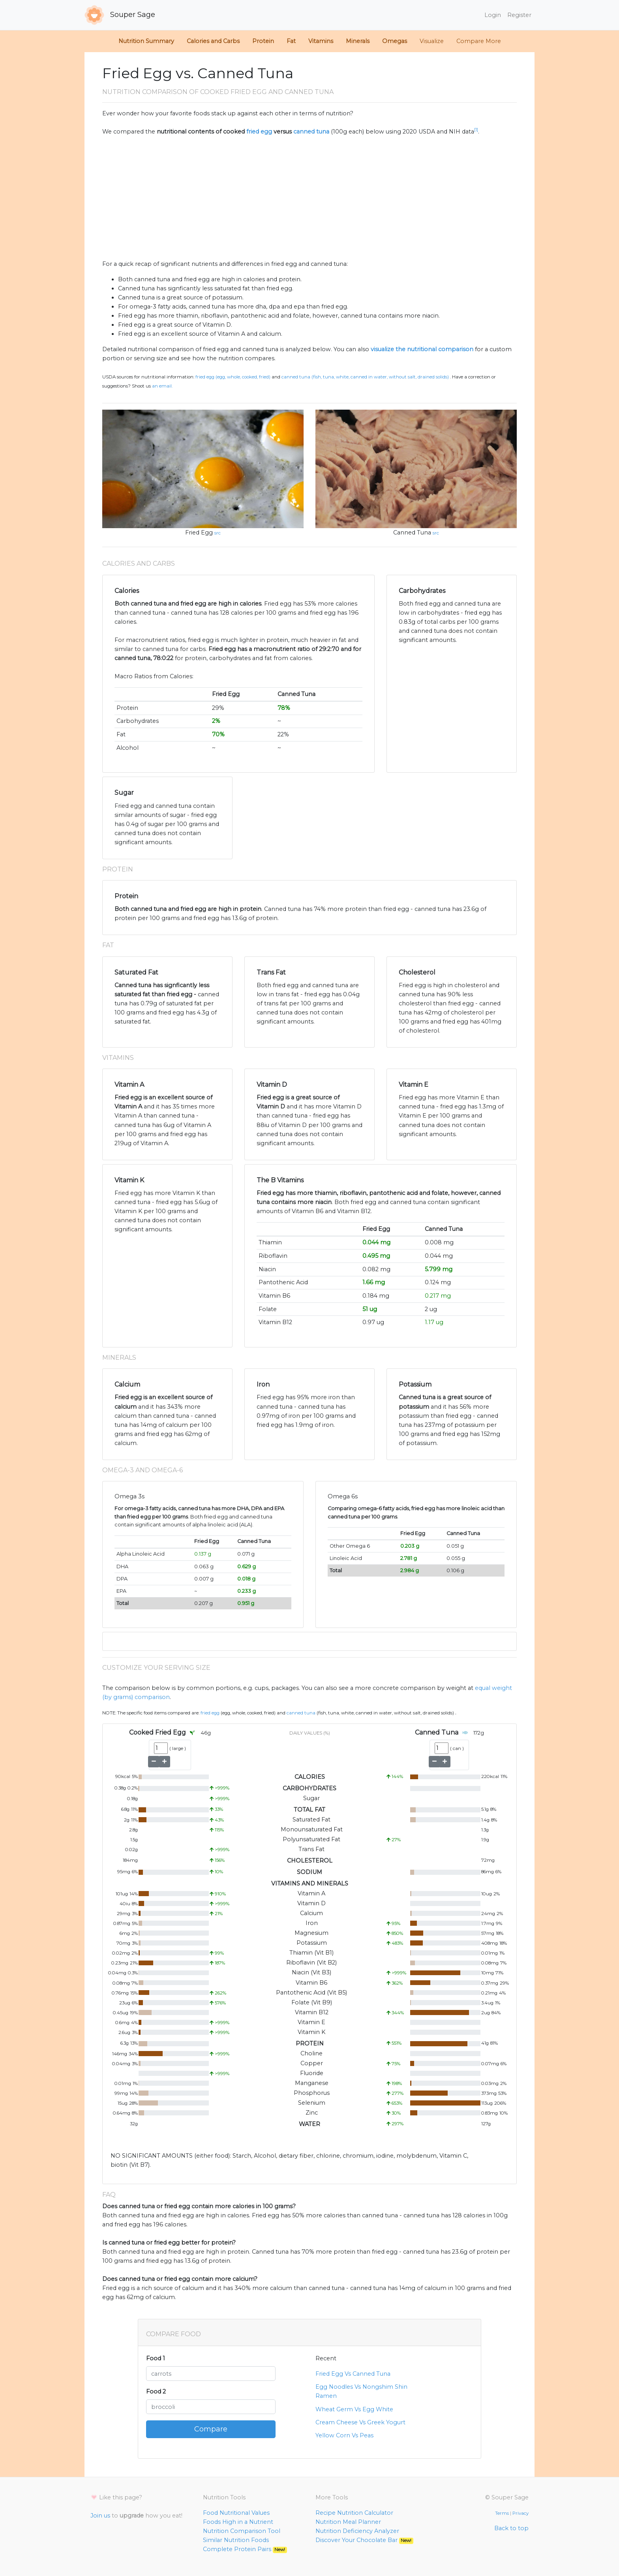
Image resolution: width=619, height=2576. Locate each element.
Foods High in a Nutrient (238, 2521)
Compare (210, 2429)
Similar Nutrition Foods (236, 2540)
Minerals (358, 41)
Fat (291, 41)
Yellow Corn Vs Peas (344, 2435)
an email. (162, 386)
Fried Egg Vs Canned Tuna (352, 2373)
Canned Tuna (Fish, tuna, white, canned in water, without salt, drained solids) (365, 377)
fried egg (259, 131)
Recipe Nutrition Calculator (354, 2512)
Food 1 (155, 2358)
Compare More (478, 41)
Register (519, 15)
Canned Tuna (412, 532)
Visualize (432, 41)
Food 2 (156, 2391)
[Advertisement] (309, 198)
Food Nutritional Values (236, 2512)
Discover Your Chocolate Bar (364, 2540)
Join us (100, 2515)
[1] (476, 129)
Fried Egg (199, 532)
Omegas (394, 41)
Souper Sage (119, 15)
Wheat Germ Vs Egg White (354, 2409)
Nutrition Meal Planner (348, 2521)
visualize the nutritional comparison (422, 349)
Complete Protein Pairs (245, 2549)
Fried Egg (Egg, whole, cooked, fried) (232, 377)
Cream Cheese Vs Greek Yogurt (360, 2422)
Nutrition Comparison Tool (241, 2531)
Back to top (511, 2528)
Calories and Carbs (213, 41)
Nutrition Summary (146, 41)
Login (492, 15)
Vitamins (320, 41)
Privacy (520, 2513)
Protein (263, 41)
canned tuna (311, 131)
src (217, 533)
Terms (502, 2513)
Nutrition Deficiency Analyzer (357, 2531)
